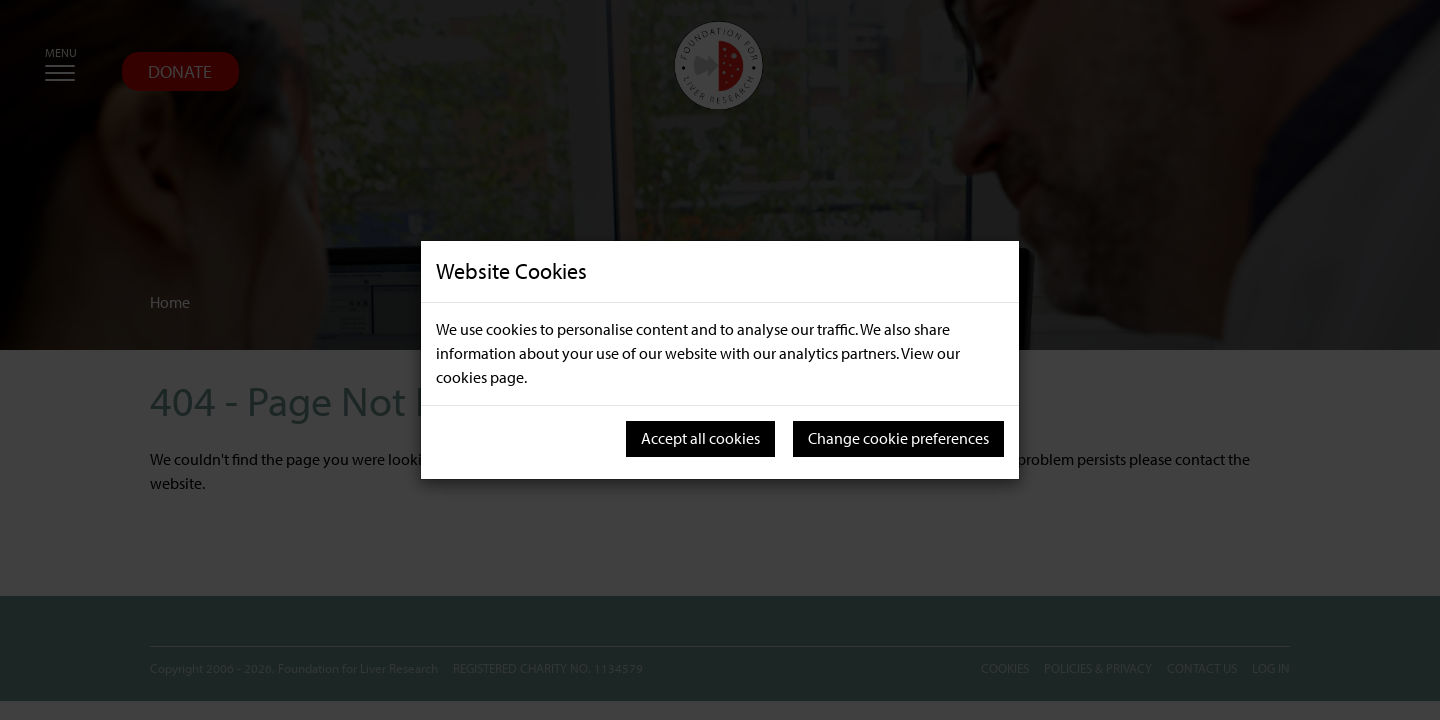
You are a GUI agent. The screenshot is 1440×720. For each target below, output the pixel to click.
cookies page (480, 377)
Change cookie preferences (898, 438)
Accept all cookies (700, 438)
